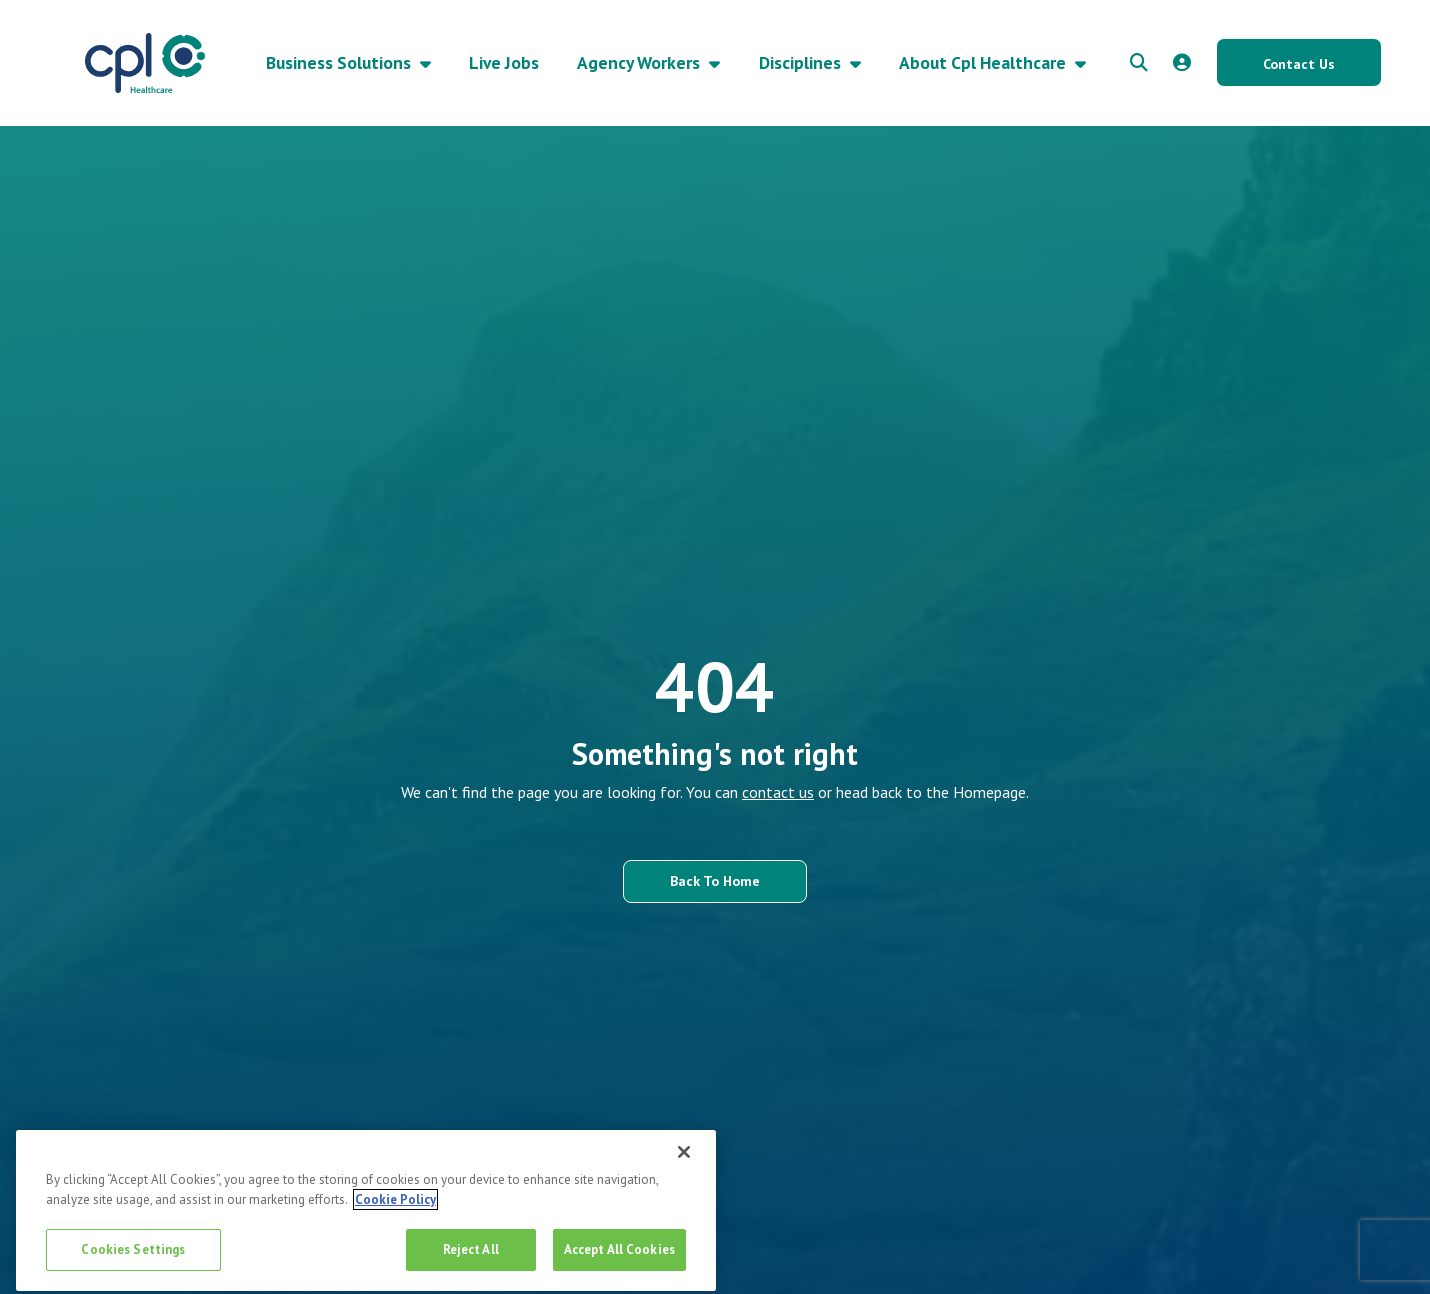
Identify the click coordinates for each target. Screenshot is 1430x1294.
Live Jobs (504, 62)
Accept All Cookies (619, 1256)
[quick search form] (1139, 62)
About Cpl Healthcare (984, 62)
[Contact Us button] (1299, 62)
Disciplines (802, 62)
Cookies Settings (133, 1256)
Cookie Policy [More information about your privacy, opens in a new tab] (395, 1206)
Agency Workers (640, 62)
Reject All (471, 1256)
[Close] (684, 1159)
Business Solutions (340, 62)
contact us (778, 792)
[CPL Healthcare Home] (145, 63)
